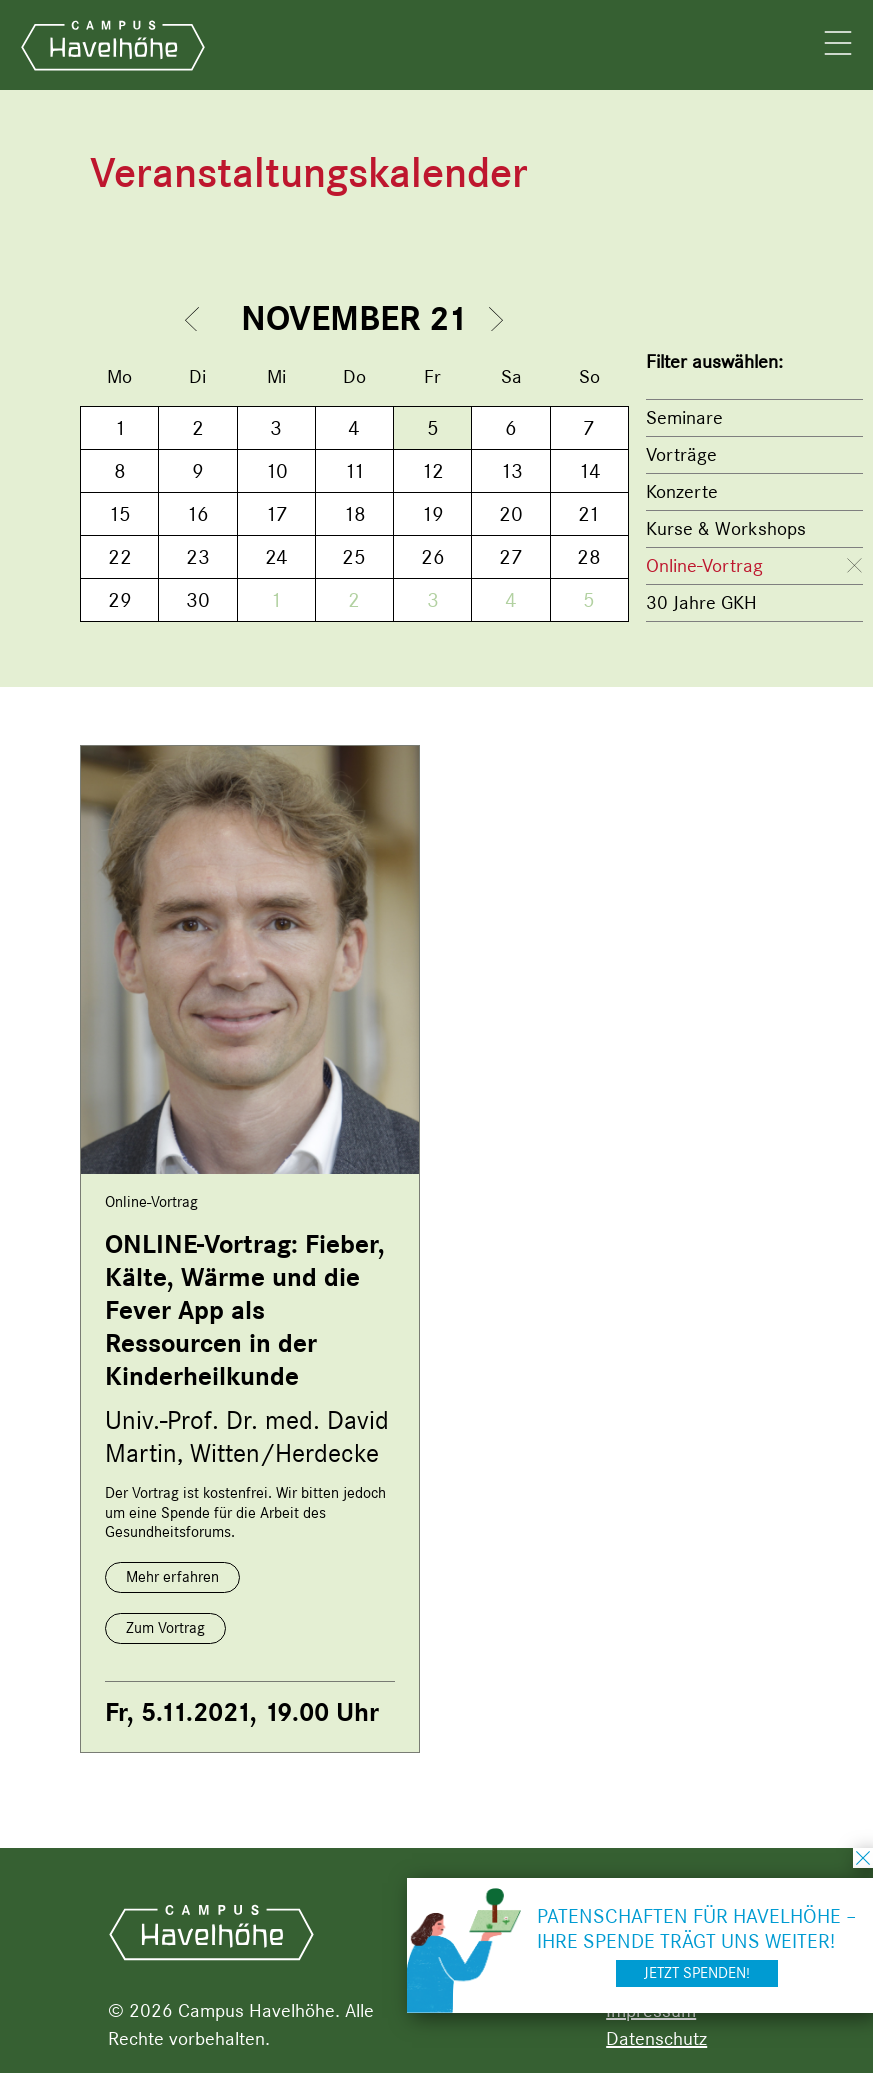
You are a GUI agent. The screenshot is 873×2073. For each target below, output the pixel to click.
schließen (863, 1858)
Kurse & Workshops (726, 528)
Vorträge (681, 454)
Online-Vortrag (704, 565)
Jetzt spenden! (697, 1973)
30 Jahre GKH (701, 602)
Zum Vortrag (165, 1628)
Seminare (684, 417)
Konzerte (682, 491)
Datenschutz (656, 2038)
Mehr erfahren (172, 1577)
